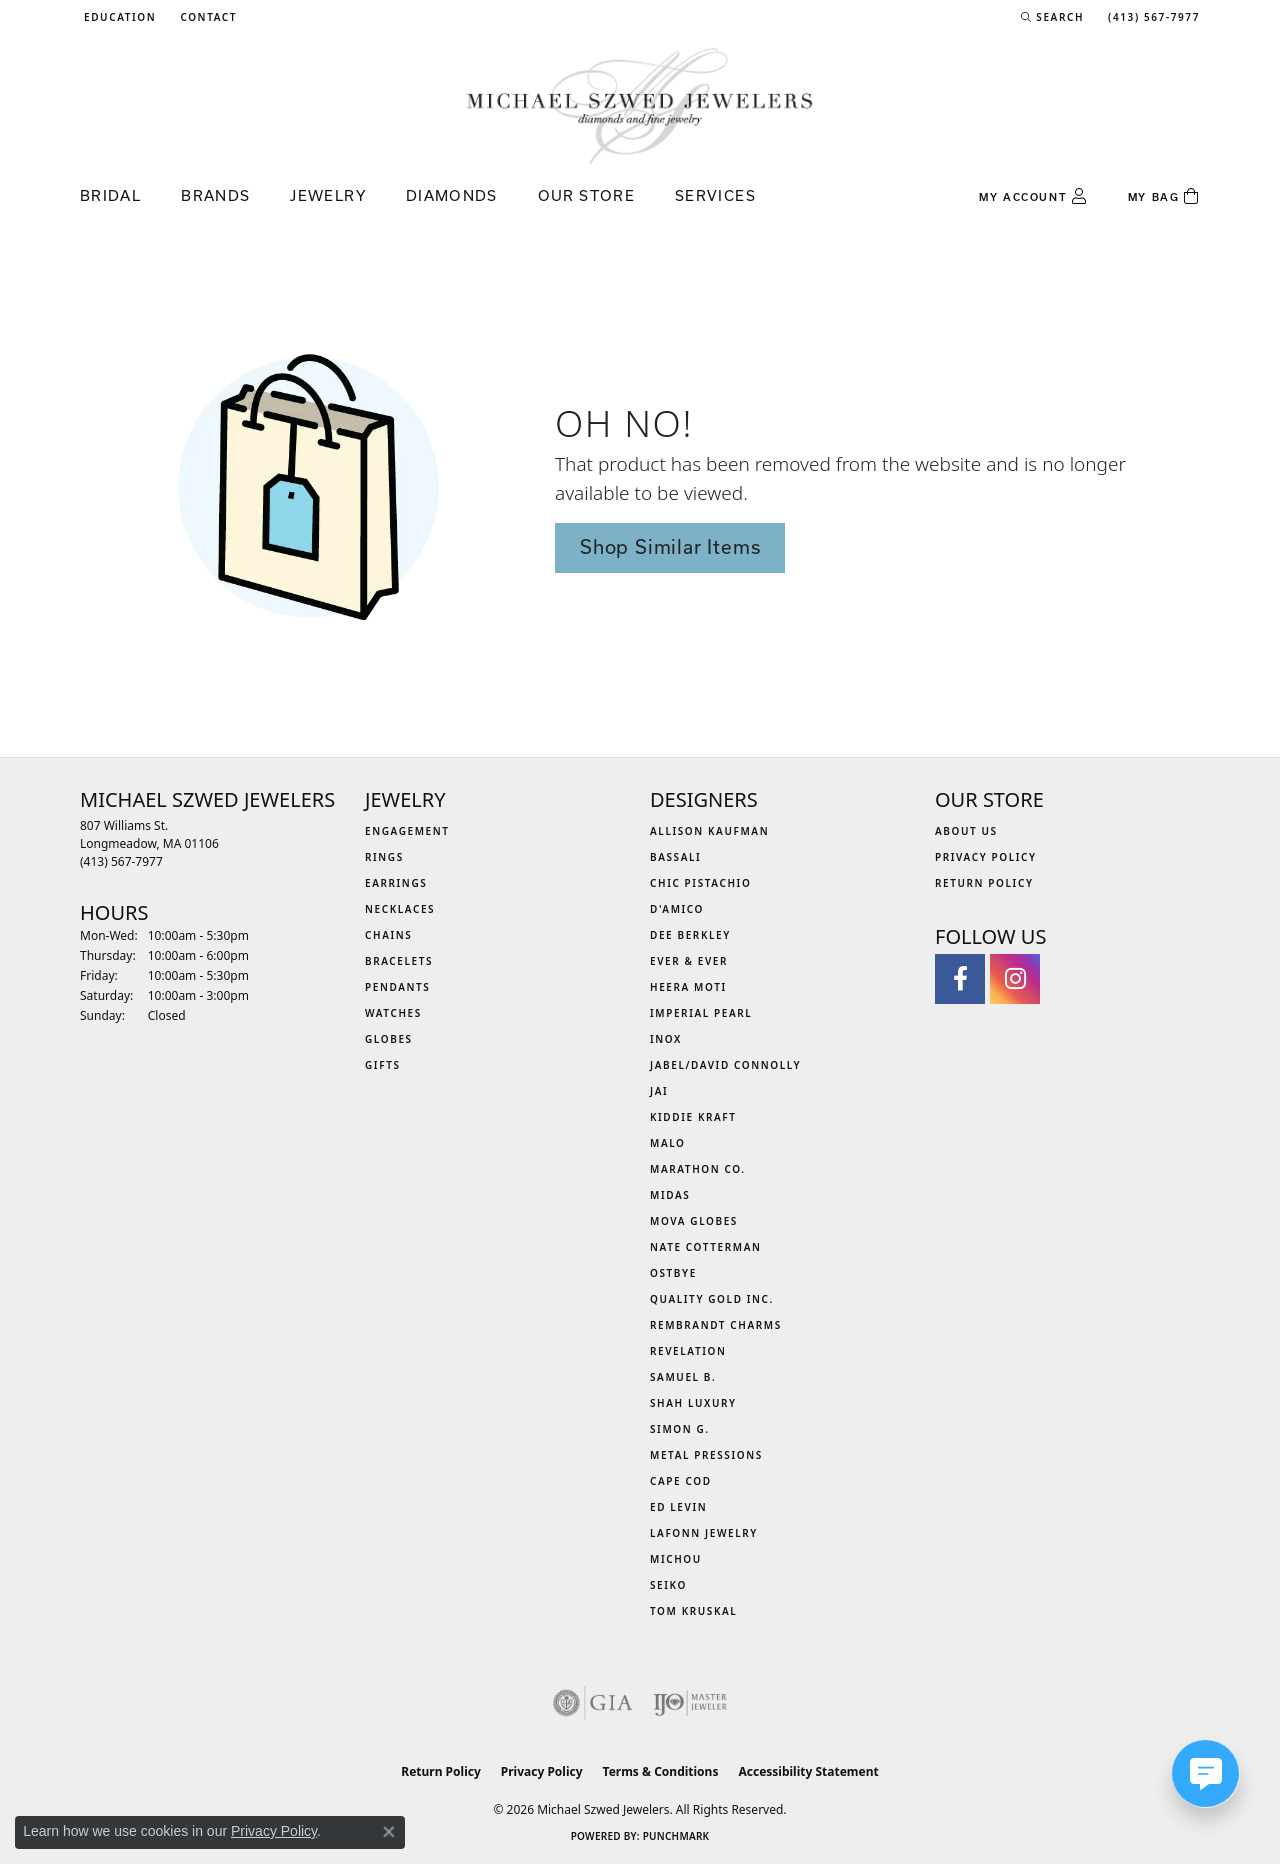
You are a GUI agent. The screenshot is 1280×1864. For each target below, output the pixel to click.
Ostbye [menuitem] (673, 1273)
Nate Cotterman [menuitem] (706, 1247)
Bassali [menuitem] (675, 857)
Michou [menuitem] (676, 1559)
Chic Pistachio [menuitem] (700, 883)
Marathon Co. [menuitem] (698, 1169)
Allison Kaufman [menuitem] (709, 831)
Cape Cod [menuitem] (681, 1481)
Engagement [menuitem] (407, 831)
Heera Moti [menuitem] (688, 987)
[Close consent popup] (389, 1832)
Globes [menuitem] (389, 1039)
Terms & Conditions (661, 1771)
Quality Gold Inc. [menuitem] (712, 1299)
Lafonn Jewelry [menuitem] (704, 1533)
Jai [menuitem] (659, 1091)
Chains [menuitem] (388, 935)
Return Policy (984, 883)
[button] (118, 17)
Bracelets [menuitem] (399, 961)
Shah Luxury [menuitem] (693, 1403)
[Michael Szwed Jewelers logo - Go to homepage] (640, 105)
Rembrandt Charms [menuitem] (716, 1325)
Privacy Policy (986, 857)
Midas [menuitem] (670, 1195)
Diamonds (452, 195)
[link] (206, 17)
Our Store (586, 195)
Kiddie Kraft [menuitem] (693, 1117)
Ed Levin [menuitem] (678, 1507)
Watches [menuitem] (393, 1013)
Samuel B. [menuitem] (683, 1377)
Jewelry (328, 195)
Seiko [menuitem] (668, 1585)
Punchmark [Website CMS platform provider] (676, 1836)
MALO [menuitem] (668, 1143)
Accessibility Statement (808, 1771)
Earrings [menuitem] (396, 883)
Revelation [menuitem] (688, 1351)
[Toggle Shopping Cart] (1164, 197)
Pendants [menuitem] (397, 987)
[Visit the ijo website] (690, 1703)
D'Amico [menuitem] (677, 909)
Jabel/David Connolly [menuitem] (725, 1065)
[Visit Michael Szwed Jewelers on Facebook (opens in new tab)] (960, 979)
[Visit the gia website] (593, 1703)
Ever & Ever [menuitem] (689, 961)
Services (715, 195)
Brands (215, 195)
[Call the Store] (121, 861)
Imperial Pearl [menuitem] (701, 1013)
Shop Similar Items (670, 547)
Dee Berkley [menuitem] (690, 935)
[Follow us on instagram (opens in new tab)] (1015, 979)
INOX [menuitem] (666, 1039)
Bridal (110, 195)
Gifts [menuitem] (383, 1065)
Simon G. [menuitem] (680, 1429)
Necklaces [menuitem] (400, 909)
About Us (966, 831)
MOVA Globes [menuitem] (694, 1221)
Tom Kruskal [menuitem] (693, 1611)
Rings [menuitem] (384, 857)
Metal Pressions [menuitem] (706, 1455)
